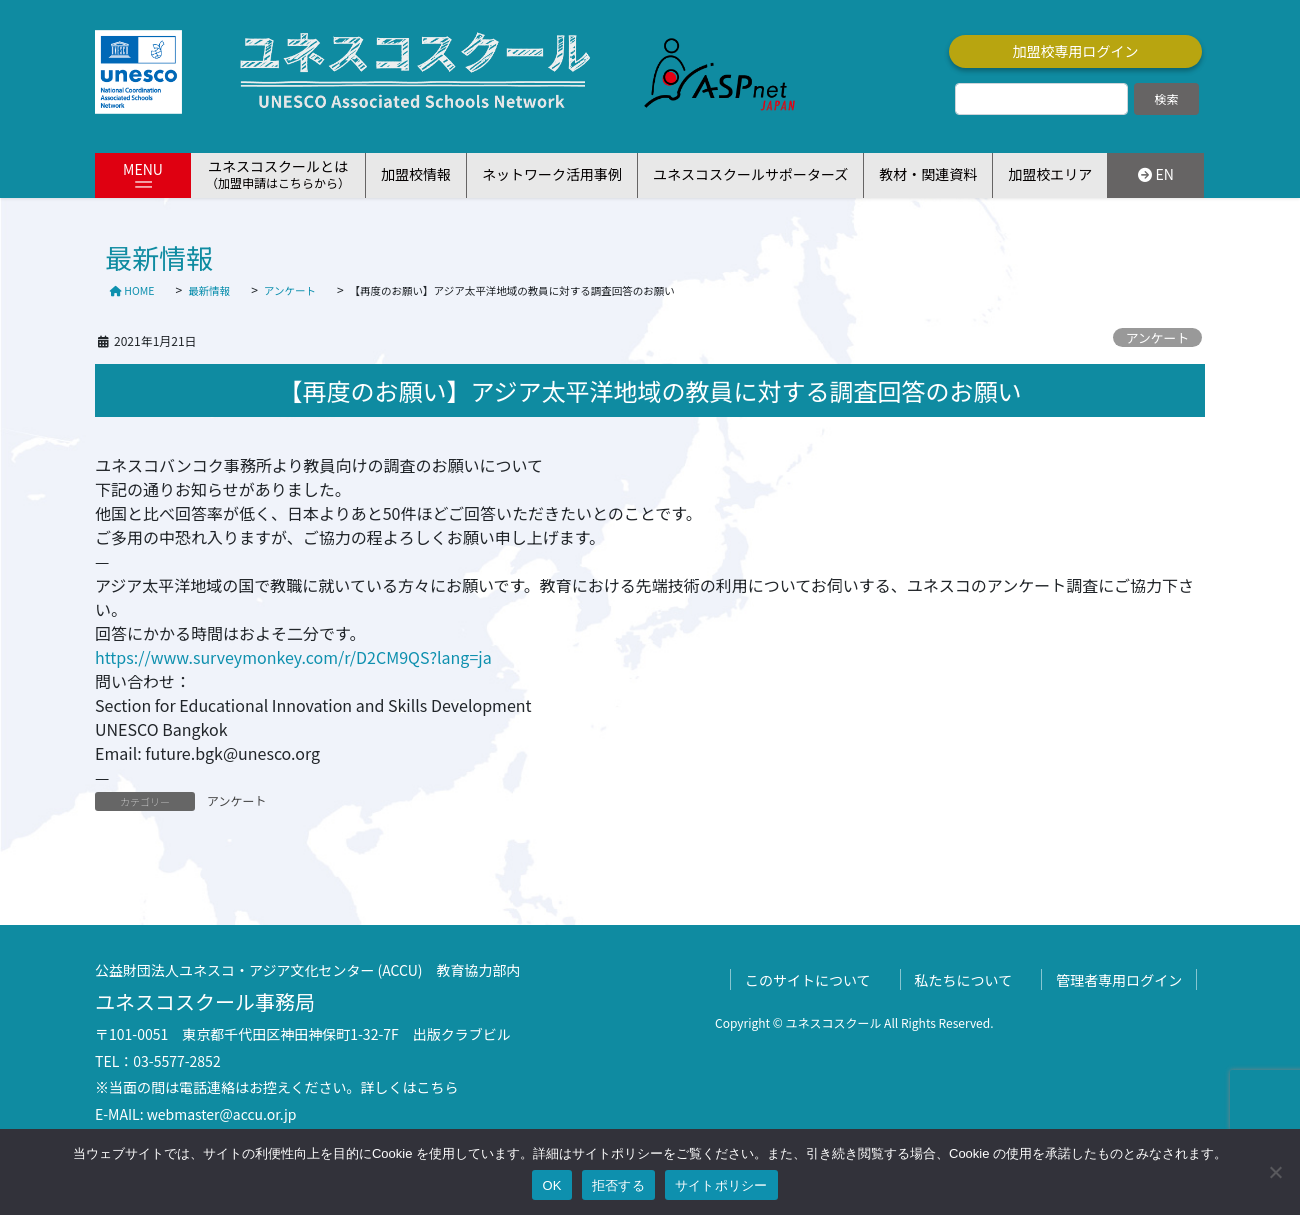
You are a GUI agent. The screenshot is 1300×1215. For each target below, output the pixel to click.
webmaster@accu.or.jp (222, 1114)
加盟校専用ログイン (1076, 51)
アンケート (1157, 337)
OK (551, 1185)
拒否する (618, 1185)
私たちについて (964, 980)
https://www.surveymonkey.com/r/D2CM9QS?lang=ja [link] (293, 657)
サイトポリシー (721, 1185)
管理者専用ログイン (1119, 980)
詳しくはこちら (410, 1087)
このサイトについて (808, 980)
